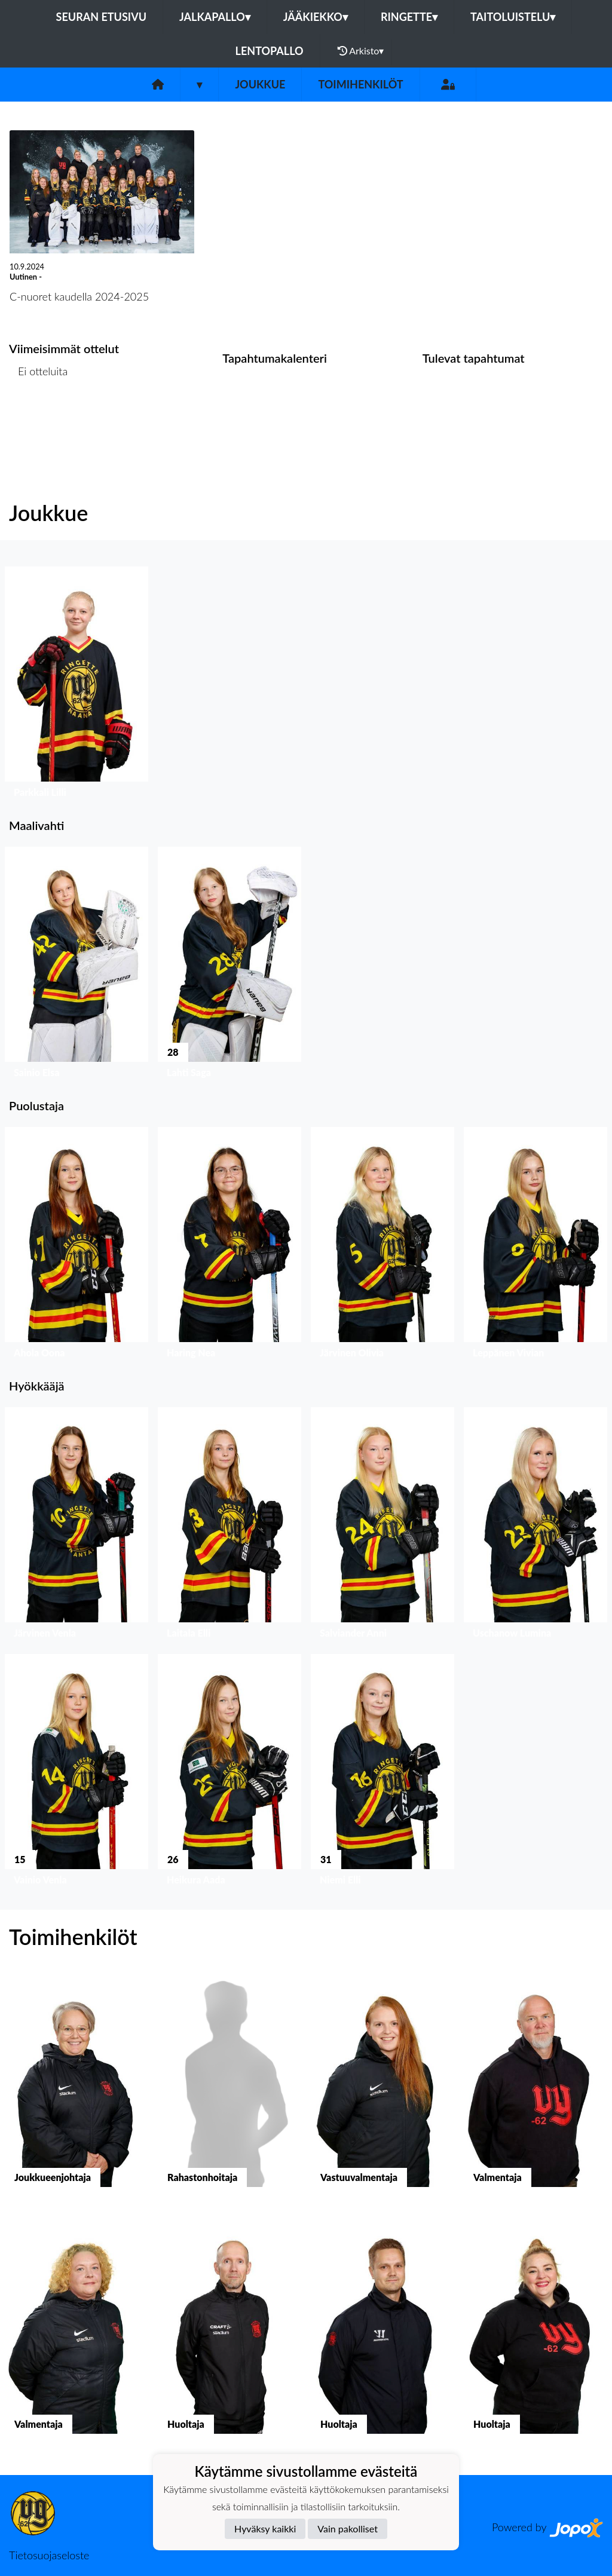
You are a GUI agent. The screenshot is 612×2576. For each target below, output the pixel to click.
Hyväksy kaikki (265, 2528)
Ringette (409, 16)
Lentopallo (269, 50)
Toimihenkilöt (360, 84)
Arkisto (361, 51)
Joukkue (260, 84)
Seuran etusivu (101, 16)
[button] (76, 685)
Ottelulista (38, 416)
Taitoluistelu (512, 16)
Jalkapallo (214, 16)
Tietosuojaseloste (49, 2555)
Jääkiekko (315, 16)
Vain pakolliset (347, 2528)
